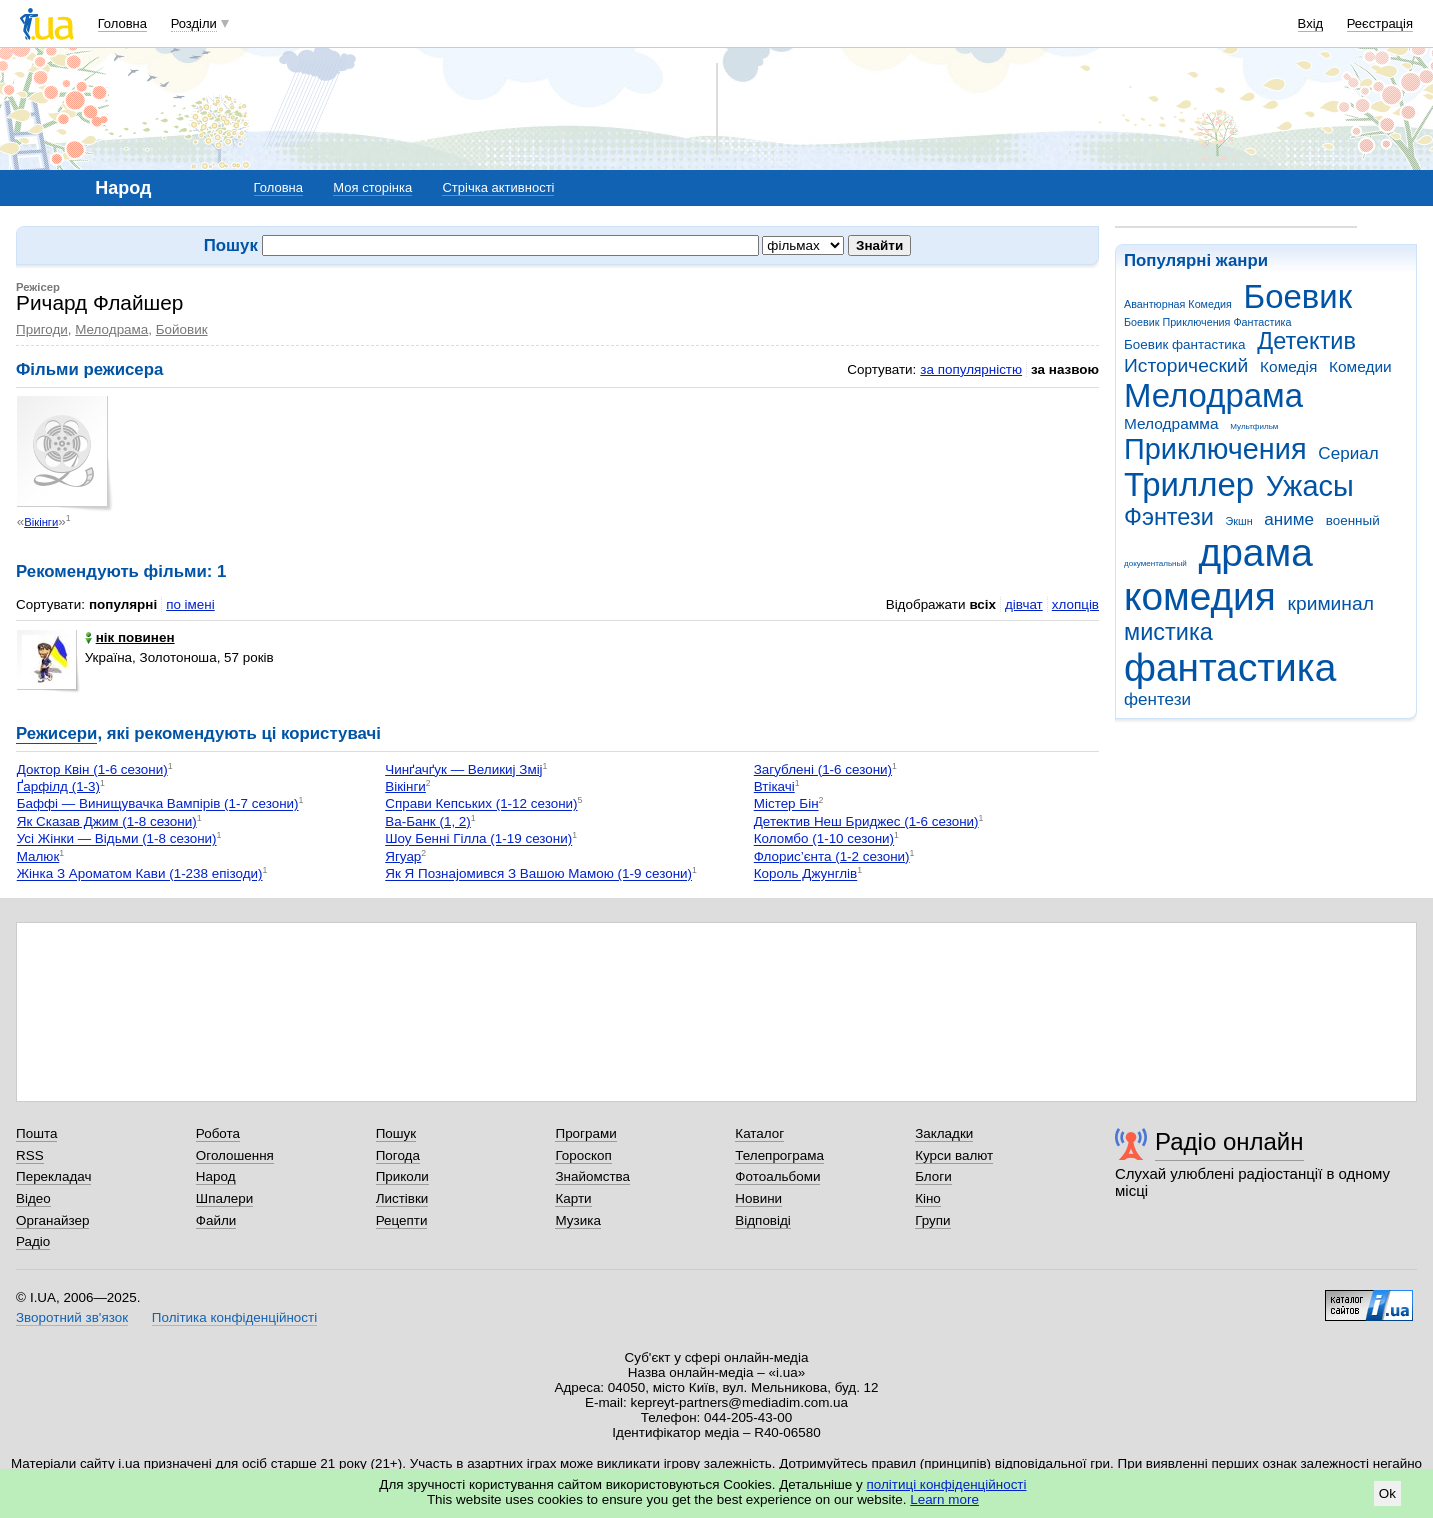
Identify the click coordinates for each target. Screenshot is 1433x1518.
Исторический (1186, 365)
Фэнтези (1169, 517)
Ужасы (1310, 486)
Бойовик (182, 329)
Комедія (1288, 366)
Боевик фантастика (1184, 344)
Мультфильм (1254, 426)
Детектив (1306, 341)
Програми (585, 1133)
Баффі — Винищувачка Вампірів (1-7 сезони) (158, 804)
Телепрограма (779, 1155)
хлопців (1075, 604)
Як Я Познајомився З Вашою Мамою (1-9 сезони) (538, 874)
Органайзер (52, 1220)
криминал (1331, 603)
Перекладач (53, 1176)
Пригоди (42, 329)
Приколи (402, 1176)
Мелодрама (1213, 395)
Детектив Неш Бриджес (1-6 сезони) (866, 821)
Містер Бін (786, 804)
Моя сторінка (372, 187)
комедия (1200, 596)
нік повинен (130, 637)
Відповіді (763, 1220)
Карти (573, 1198)
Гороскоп (583, 1155)
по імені (190, 604)
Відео (33, 1198)
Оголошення (235, 1155)
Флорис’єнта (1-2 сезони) (832, 856)
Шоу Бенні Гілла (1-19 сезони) (478, 839)
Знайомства (592, 1176)
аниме (1289, 519)
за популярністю (971, 369)
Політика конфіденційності (234, 1317)
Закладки (944, 1133)
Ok (1387, 1493)
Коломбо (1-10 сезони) (824, 839)
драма (1256, 552)
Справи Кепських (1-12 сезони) (481, 804)
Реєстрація (1380, 23)
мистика (1168, 632)
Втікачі (774, 786)
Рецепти (402, 1220)
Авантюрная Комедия (1178, 304)
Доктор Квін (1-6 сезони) (92, 769)
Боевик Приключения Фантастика (1207, 322)
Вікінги (41, 522)
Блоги (933, 1176)
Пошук (396, 1133)
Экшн (1239, 521)
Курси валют (954, 1155)
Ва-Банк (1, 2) (428, 821)
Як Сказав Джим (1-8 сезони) (107, 821)
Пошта (36, 1133)
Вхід (1311, 23)
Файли (216, 1220)
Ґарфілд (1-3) (58, 786)
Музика (577, 1220)
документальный (1155, 563)
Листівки (402, 1198)
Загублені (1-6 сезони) (823, 769)
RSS (30, 1155)
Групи (932, 1220)
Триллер (1189, 484)
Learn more (944, 1499)
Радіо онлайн (1229, 1141)
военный (1353, 520)
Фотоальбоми (777, 1176)
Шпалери (224, 1198)
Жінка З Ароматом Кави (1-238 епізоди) (140, 874)
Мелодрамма (1171, 423)
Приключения (1215, 449)
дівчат (1024, 604)
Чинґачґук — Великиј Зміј (463, 769)
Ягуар (403, 856)
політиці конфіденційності (947, 1484)
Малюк (38, 856)
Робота (218, 1133)
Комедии (1360, 366)
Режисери (56, 733)
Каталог (759, 1133)
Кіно (928, 1198)
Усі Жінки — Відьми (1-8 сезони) (117, 839)
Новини (758, 1198)
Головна (122, 23)
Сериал (1348, 453)
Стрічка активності (498, 187)
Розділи (194, 23)
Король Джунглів (805, 874)
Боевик (1298, 296)
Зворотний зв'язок (72, 1317)
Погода (398, 1155)
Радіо (33, 1241)
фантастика (1230, 667)
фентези (1157, 699)
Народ (216, 1176)
